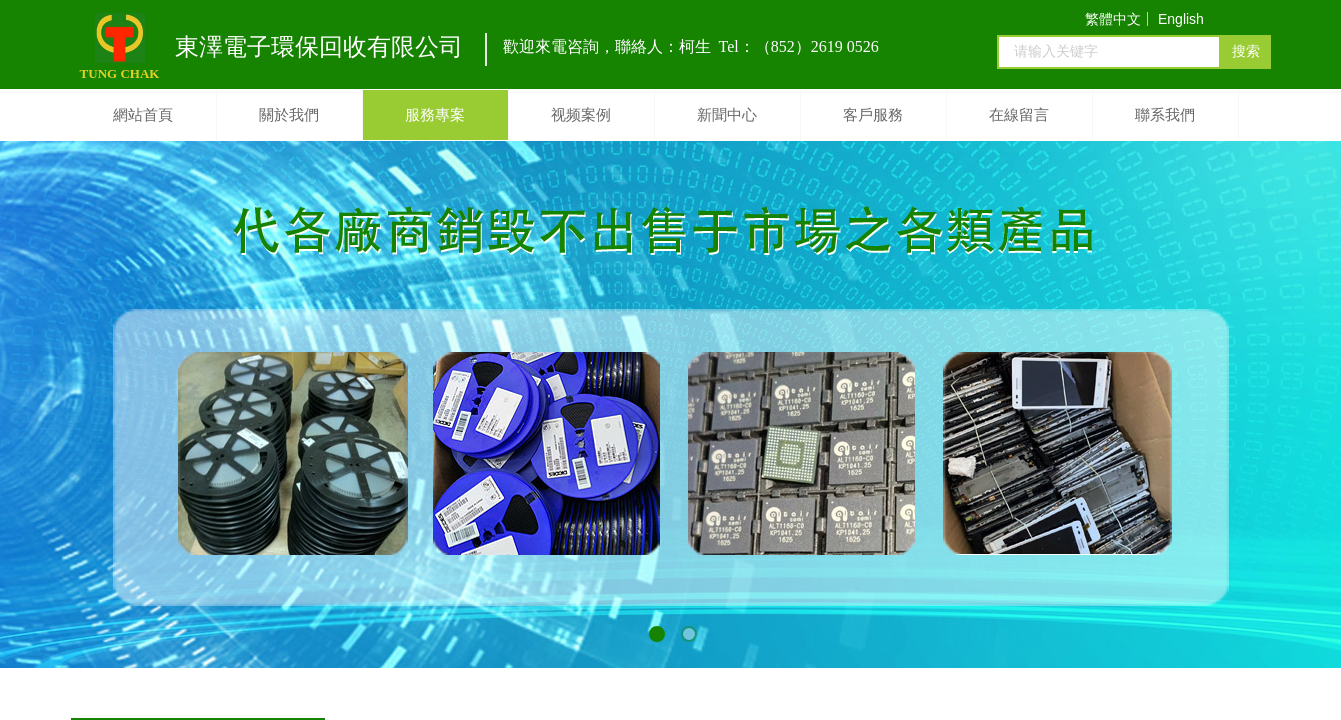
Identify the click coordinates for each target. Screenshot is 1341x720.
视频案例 (581, 115)
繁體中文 (1113, 19)
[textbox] (1109, 52)
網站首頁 (143, 115)
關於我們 (289, 115)
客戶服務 (873, 115)
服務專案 (435, 115)
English (1181, 19)
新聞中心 (727, 115)
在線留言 (1019, 115)
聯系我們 (1165, 115)
